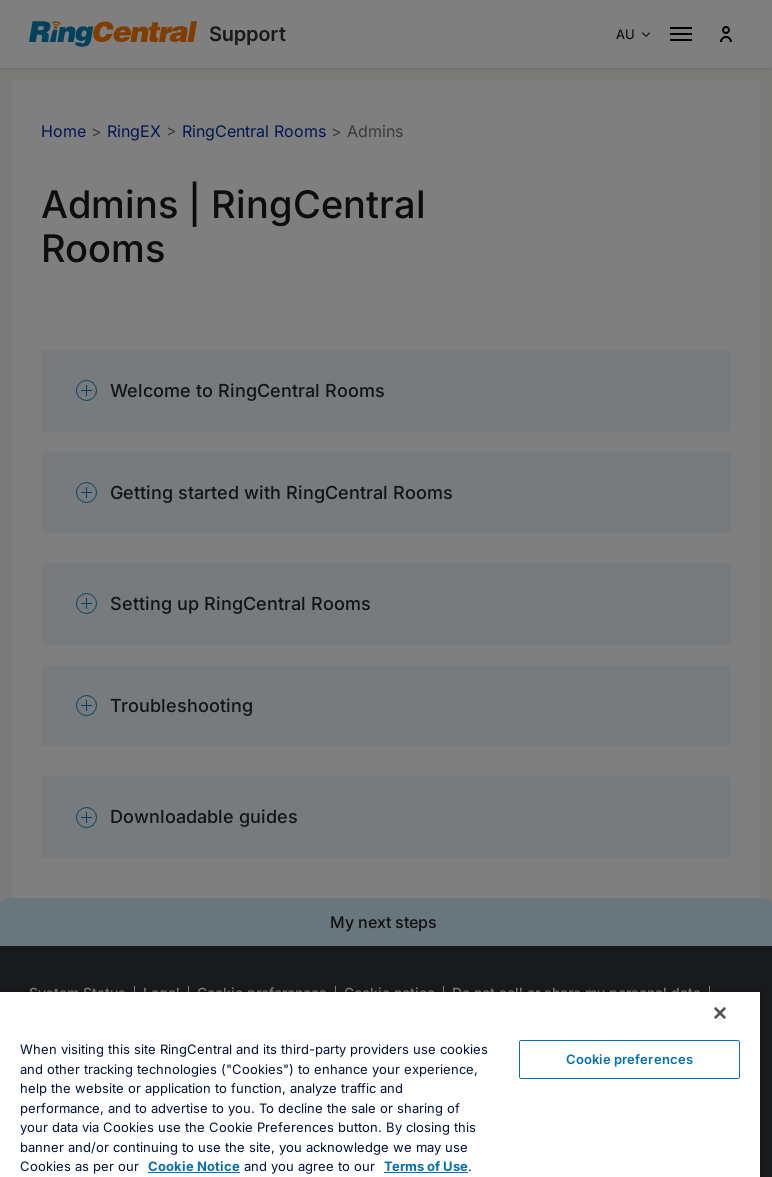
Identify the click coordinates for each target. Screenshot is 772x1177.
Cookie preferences (629, 1059)
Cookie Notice (194, 1166)
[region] (380, 1084)
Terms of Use (426, 1166)
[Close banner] (720, 1013)
